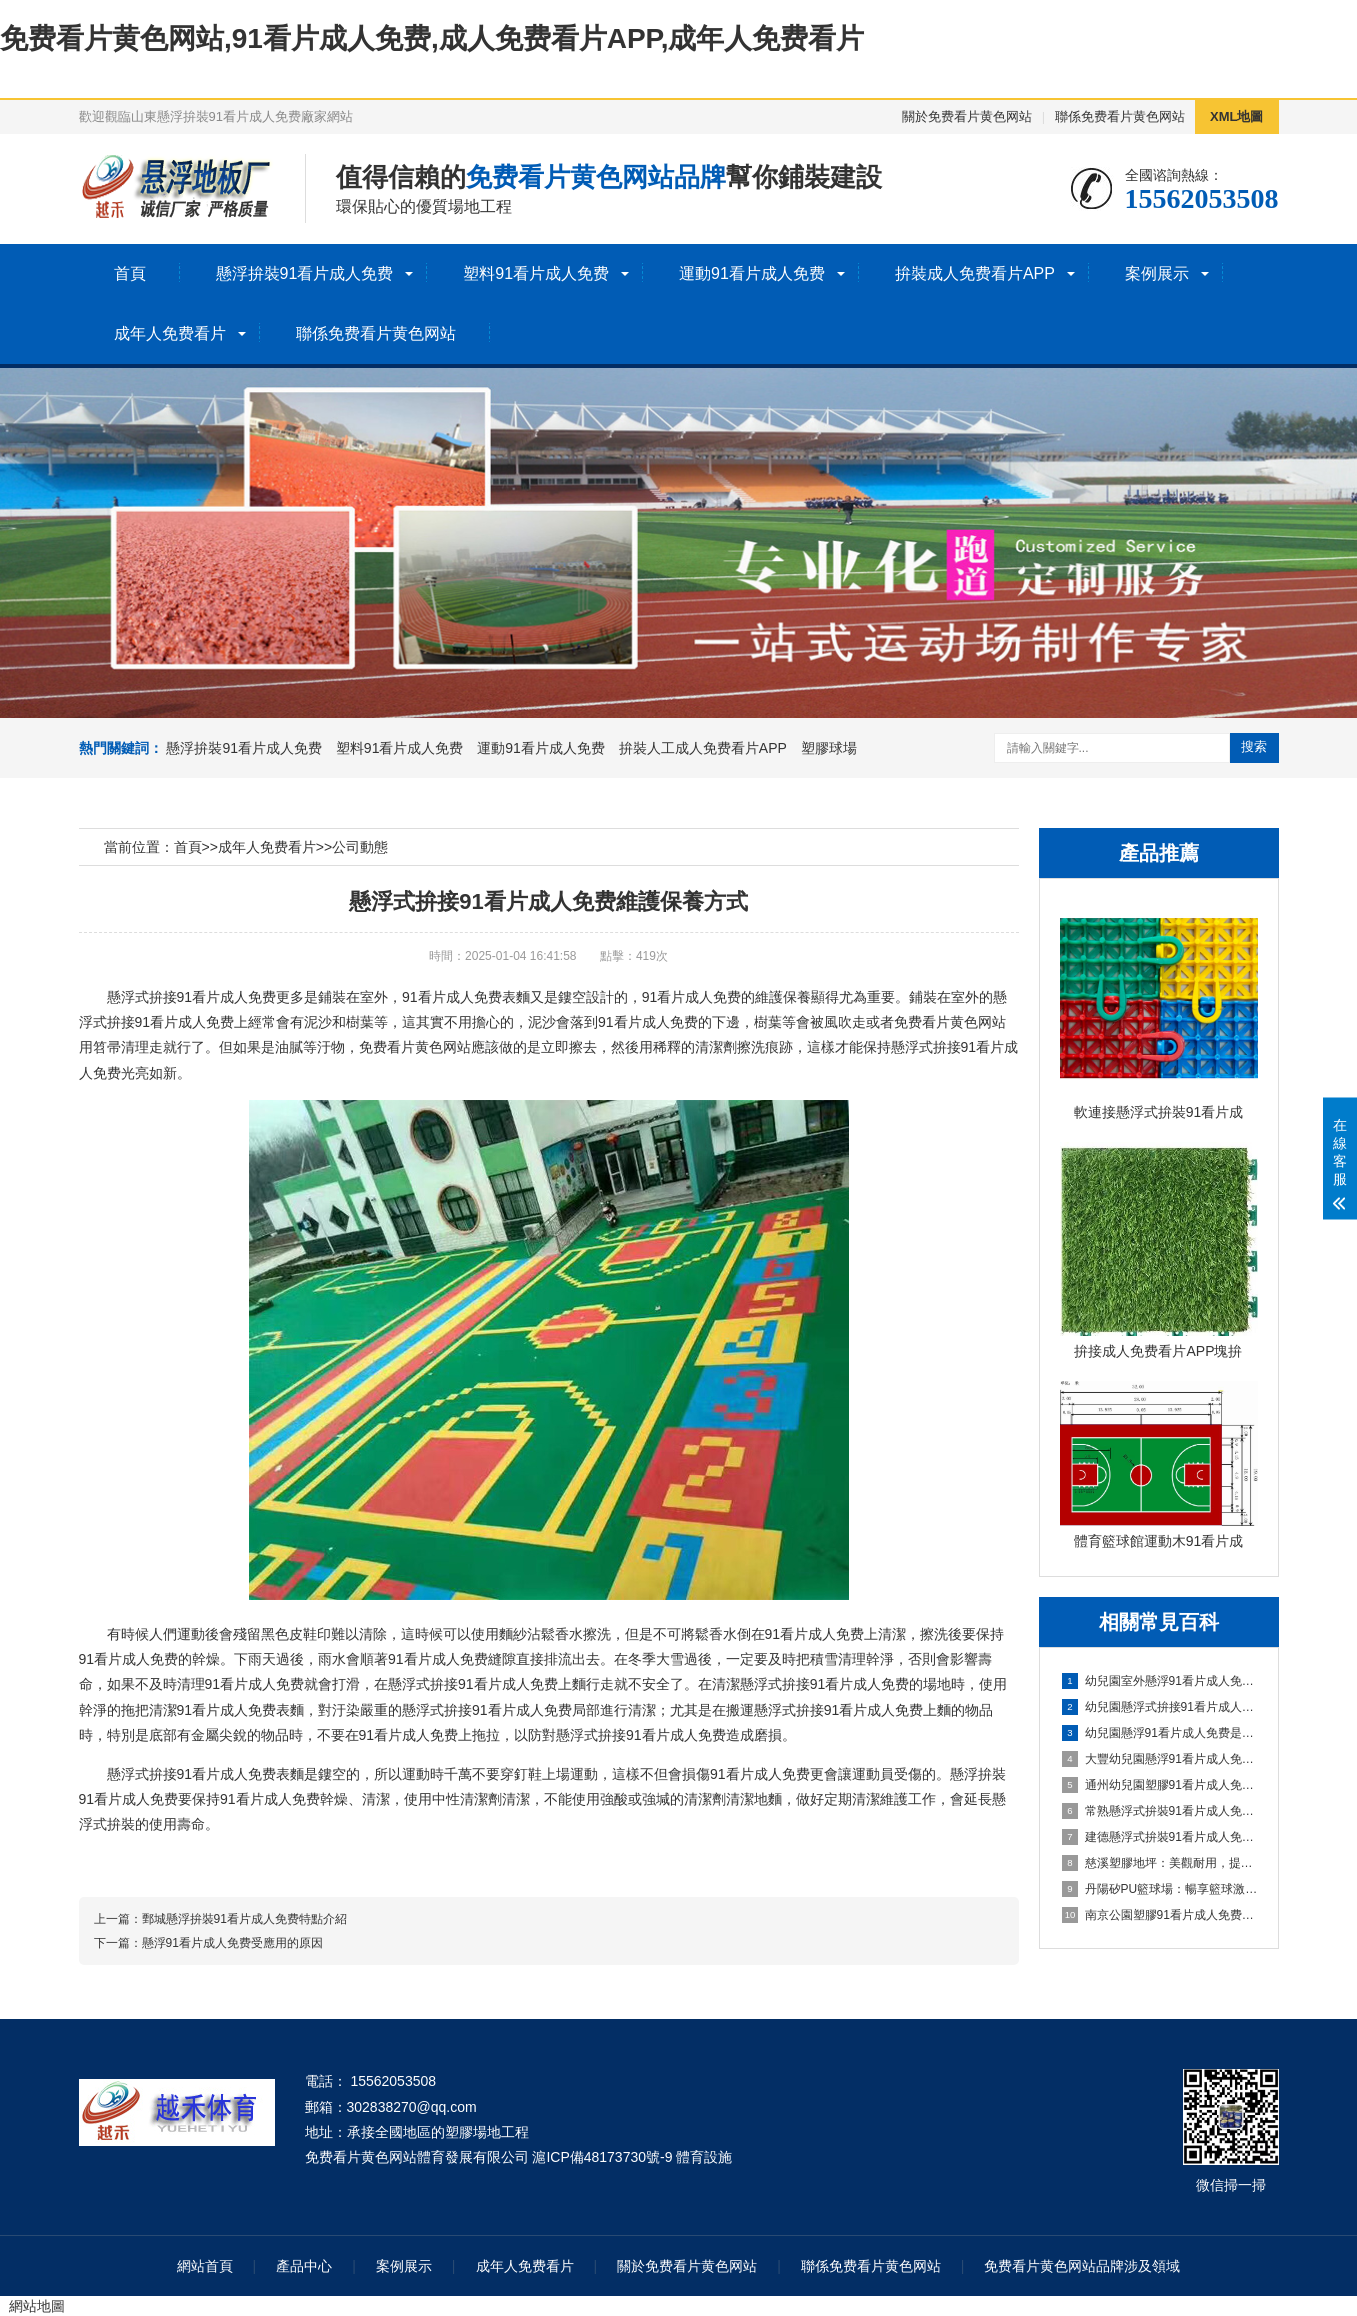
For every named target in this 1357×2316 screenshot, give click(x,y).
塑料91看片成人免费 (536, 273)
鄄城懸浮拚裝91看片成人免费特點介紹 (244, 1919)
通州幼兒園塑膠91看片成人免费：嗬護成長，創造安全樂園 (1160, 1785)
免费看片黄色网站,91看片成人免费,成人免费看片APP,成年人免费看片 (432, 38)
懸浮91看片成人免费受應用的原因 (232, 1943)
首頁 (130, 273)
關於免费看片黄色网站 (967, 116)
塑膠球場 (829, 748)
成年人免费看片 (170, 333)
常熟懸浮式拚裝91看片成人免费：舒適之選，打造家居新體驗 (1160, 1811)
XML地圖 (1236, 116)
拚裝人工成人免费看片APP (703, 748)
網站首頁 (205, 2266)
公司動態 (360, 847)
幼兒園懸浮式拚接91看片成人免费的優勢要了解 (1160, 1707)
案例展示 (1157, 273)
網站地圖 (37, 2306)
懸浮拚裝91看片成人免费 (305, 273)
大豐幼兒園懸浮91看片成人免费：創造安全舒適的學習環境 (1160, 1759)
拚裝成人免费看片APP (975, 273)
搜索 (1254, 746)
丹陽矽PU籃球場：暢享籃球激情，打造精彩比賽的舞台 (1160, 1889)
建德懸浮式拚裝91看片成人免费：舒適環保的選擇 (1160, 1837)
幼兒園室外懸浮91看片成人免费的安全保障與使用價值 (1160, 1681)
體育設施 (704, 2157)
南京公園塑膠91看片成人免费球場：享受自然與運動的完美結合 (1160, 1915)
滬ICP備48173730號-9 (602, 2157)
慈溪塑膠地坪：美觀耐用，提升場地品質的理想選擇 (1160, 1863)
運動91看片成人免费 (752, 273)
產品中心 (304, 2266)
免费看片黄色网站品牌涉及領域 (1082, 2266)
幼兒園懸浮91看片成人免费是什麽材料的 (1160, 1733)
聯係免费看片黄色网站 (1120, 116)
